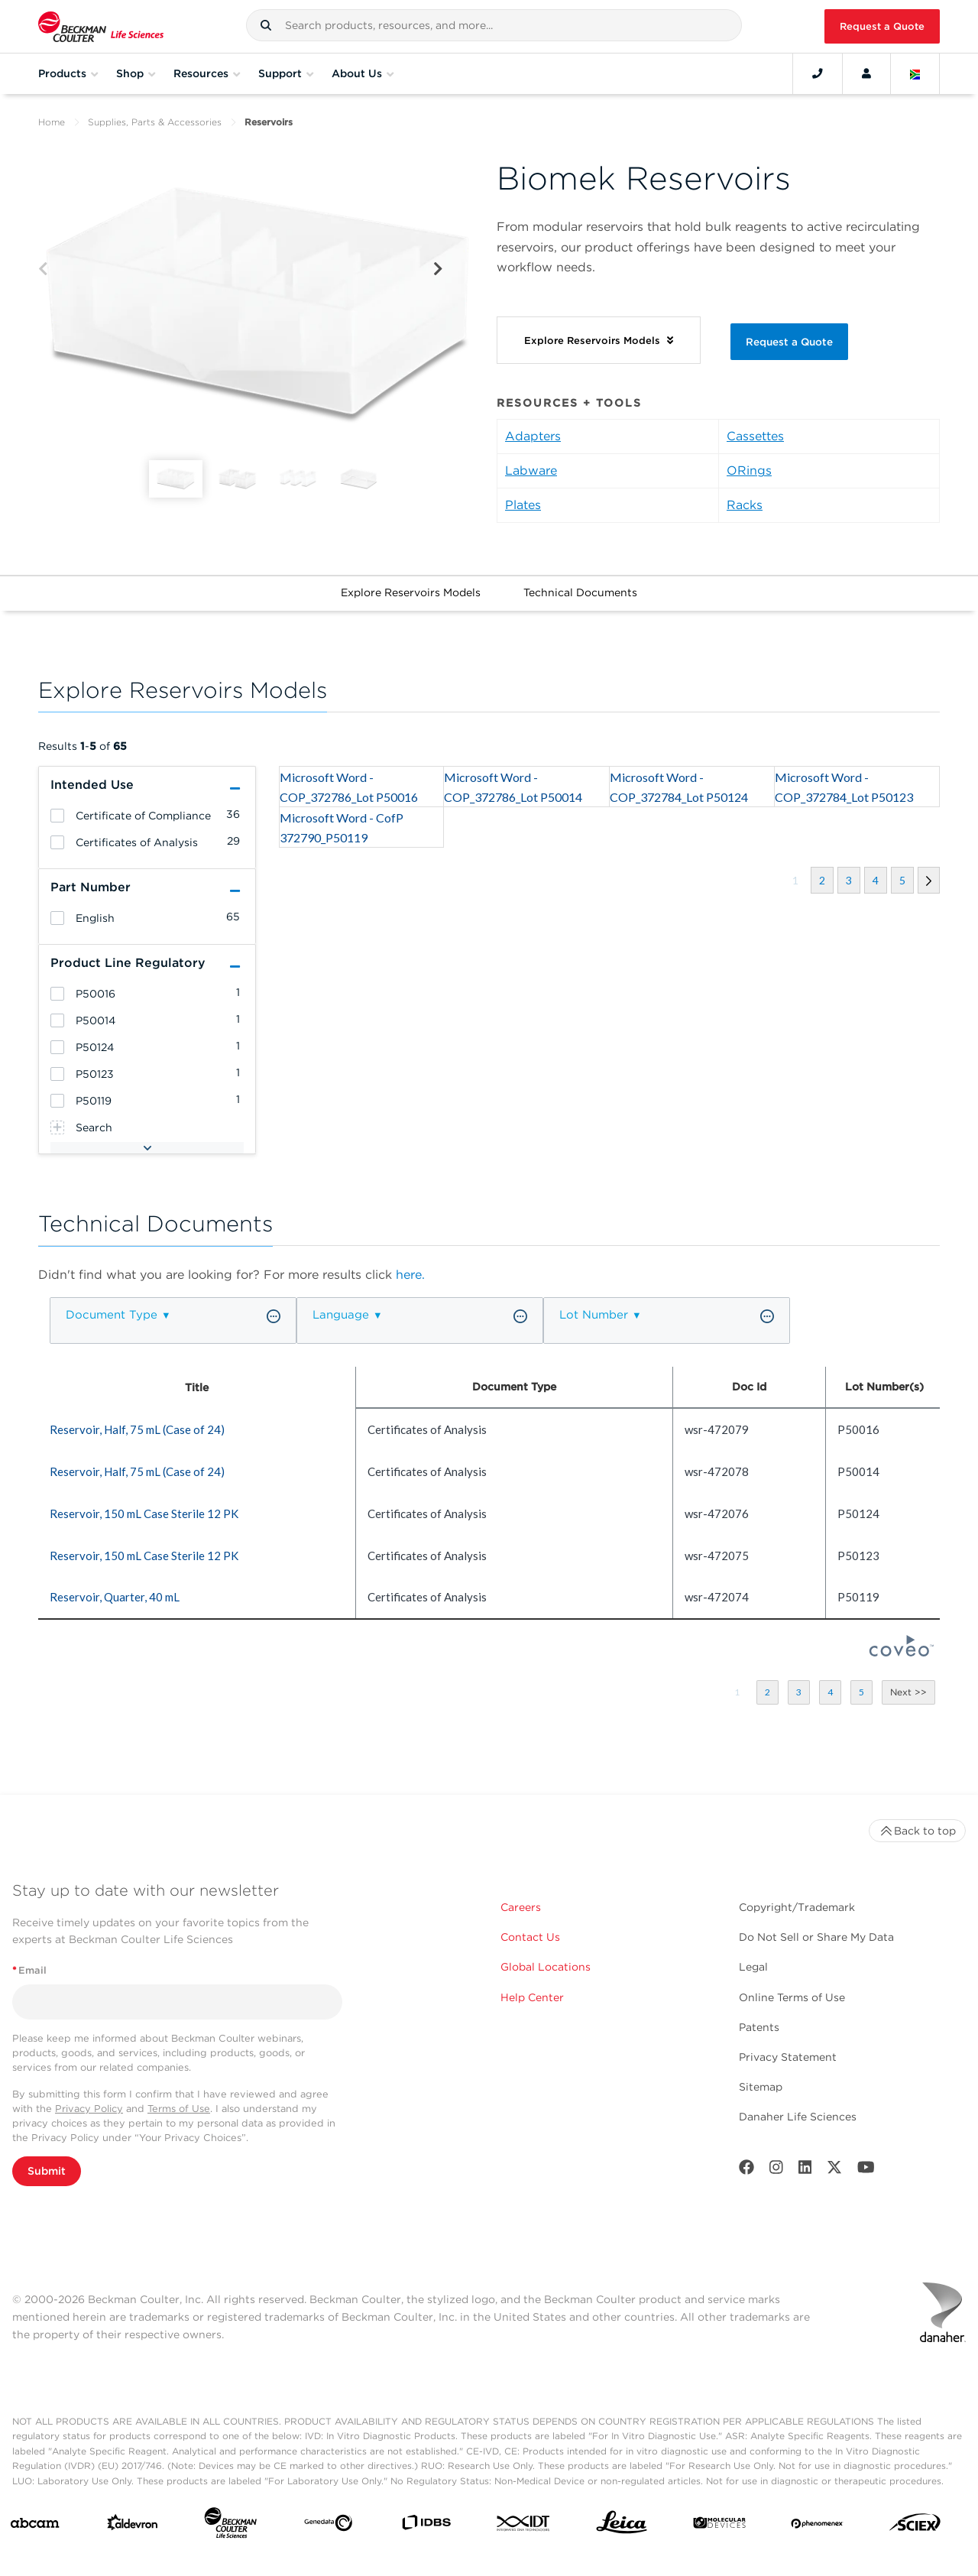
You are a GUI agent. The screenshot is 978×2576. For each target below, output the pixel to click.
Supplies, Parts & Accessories (155, 122)
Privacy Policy (89, 2108)
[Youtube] (866, 2170)
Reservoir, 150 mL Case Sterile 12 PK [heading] (144, 1513)
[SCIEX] (915, 2526)
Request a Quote (882, 26)
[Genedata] (328, 2526)
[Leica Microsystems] (621, 2526)
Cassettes (755, 436)
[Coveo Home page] (901, 1652)
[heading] (57, 815)
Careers (520, 1907)
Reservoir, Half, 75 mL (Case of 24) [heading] (137, 1429)
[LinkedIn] (805, 2170)
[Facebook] (746, 2170)
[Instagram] (776, 2170)
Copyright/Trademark (797, 1907)
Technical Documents (580, 592)
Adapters (533, 436)
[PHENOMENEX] (817, 2525)
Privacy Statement (788, 2057)
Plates (523, 505)
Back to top (917, 1830)
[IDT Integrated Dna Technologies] (524, 2526)
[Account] (866, 73)
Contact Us (530, 1937)
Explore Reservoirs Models (411, 592)
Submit (47, 2171)
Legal (753, 1967)
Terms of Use (178, 2108)
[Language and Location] (915, 73)
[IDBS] (426, 2526)
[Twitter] (834, 2170)
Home (51, 122)
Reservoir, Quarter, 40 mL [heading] (115, 1597)
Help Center (532, 1997)
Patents (759, 2027)
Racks (745, 505)
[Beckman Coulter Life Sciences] (230, 2525)
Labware (531, 470)
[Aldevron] (132, 2526)
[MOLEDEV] (719, 2526)
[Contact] (817, 73)
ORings (749, 470)
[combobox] (494, 25)
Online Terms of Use (792, 1997)
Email (29, 1970)
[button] (266, 25)
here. (410, 1274)
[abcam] (35, 2526)
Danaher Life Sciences (798, 2116)
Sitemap (760, 2087)
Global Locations (545, 1967)
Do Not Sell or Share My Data (816, 1937)
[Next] (438, 269)
